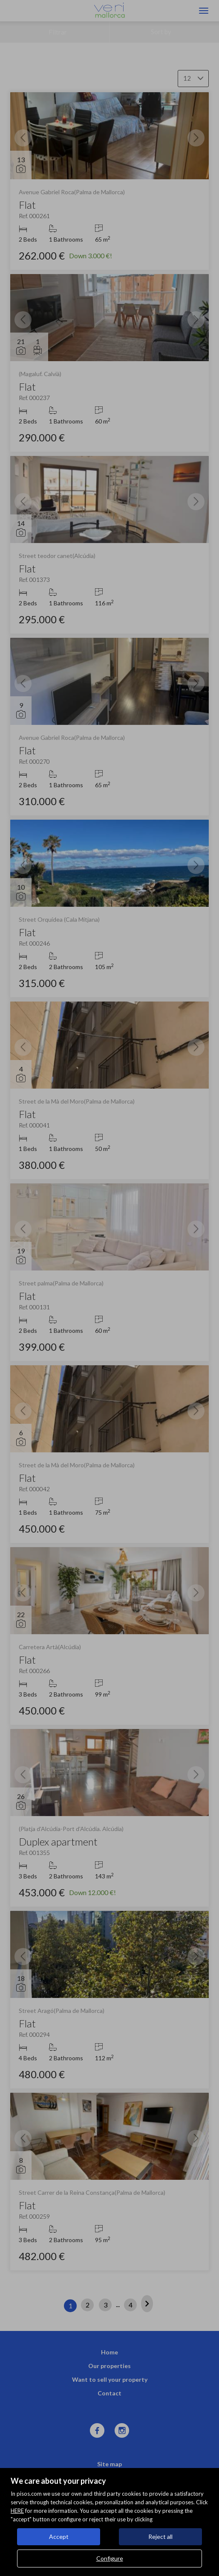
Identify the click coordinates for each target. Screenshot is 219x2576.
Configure (109, 2558)
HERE (17, 2510)
